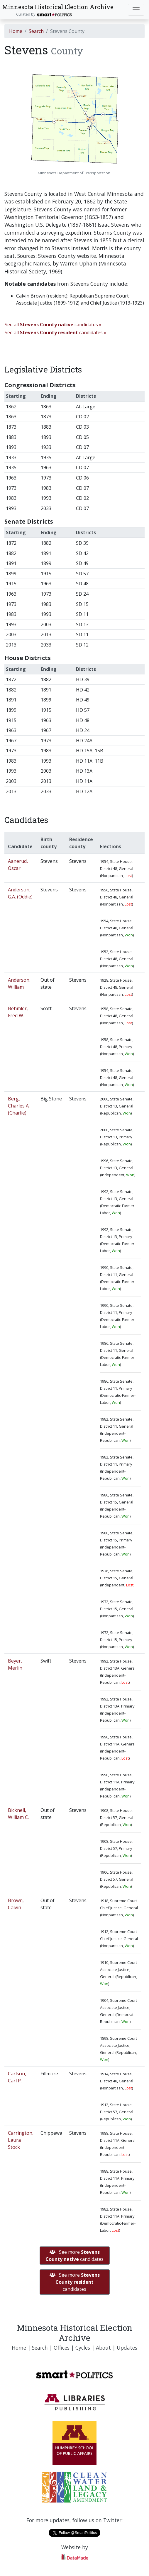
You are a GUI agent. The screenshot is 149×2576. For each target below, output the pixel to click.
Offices (62, 2347)
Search (36, 31)
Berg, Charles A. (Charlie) (19, 1105)
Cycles (82, 2347)
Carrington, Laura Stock (20, 2140)
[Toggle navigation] (136, 10)
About (103, 2347)
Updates (127, 2347)
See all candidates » (53, 324)
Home (15, 31)
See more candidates (74, 2255)
